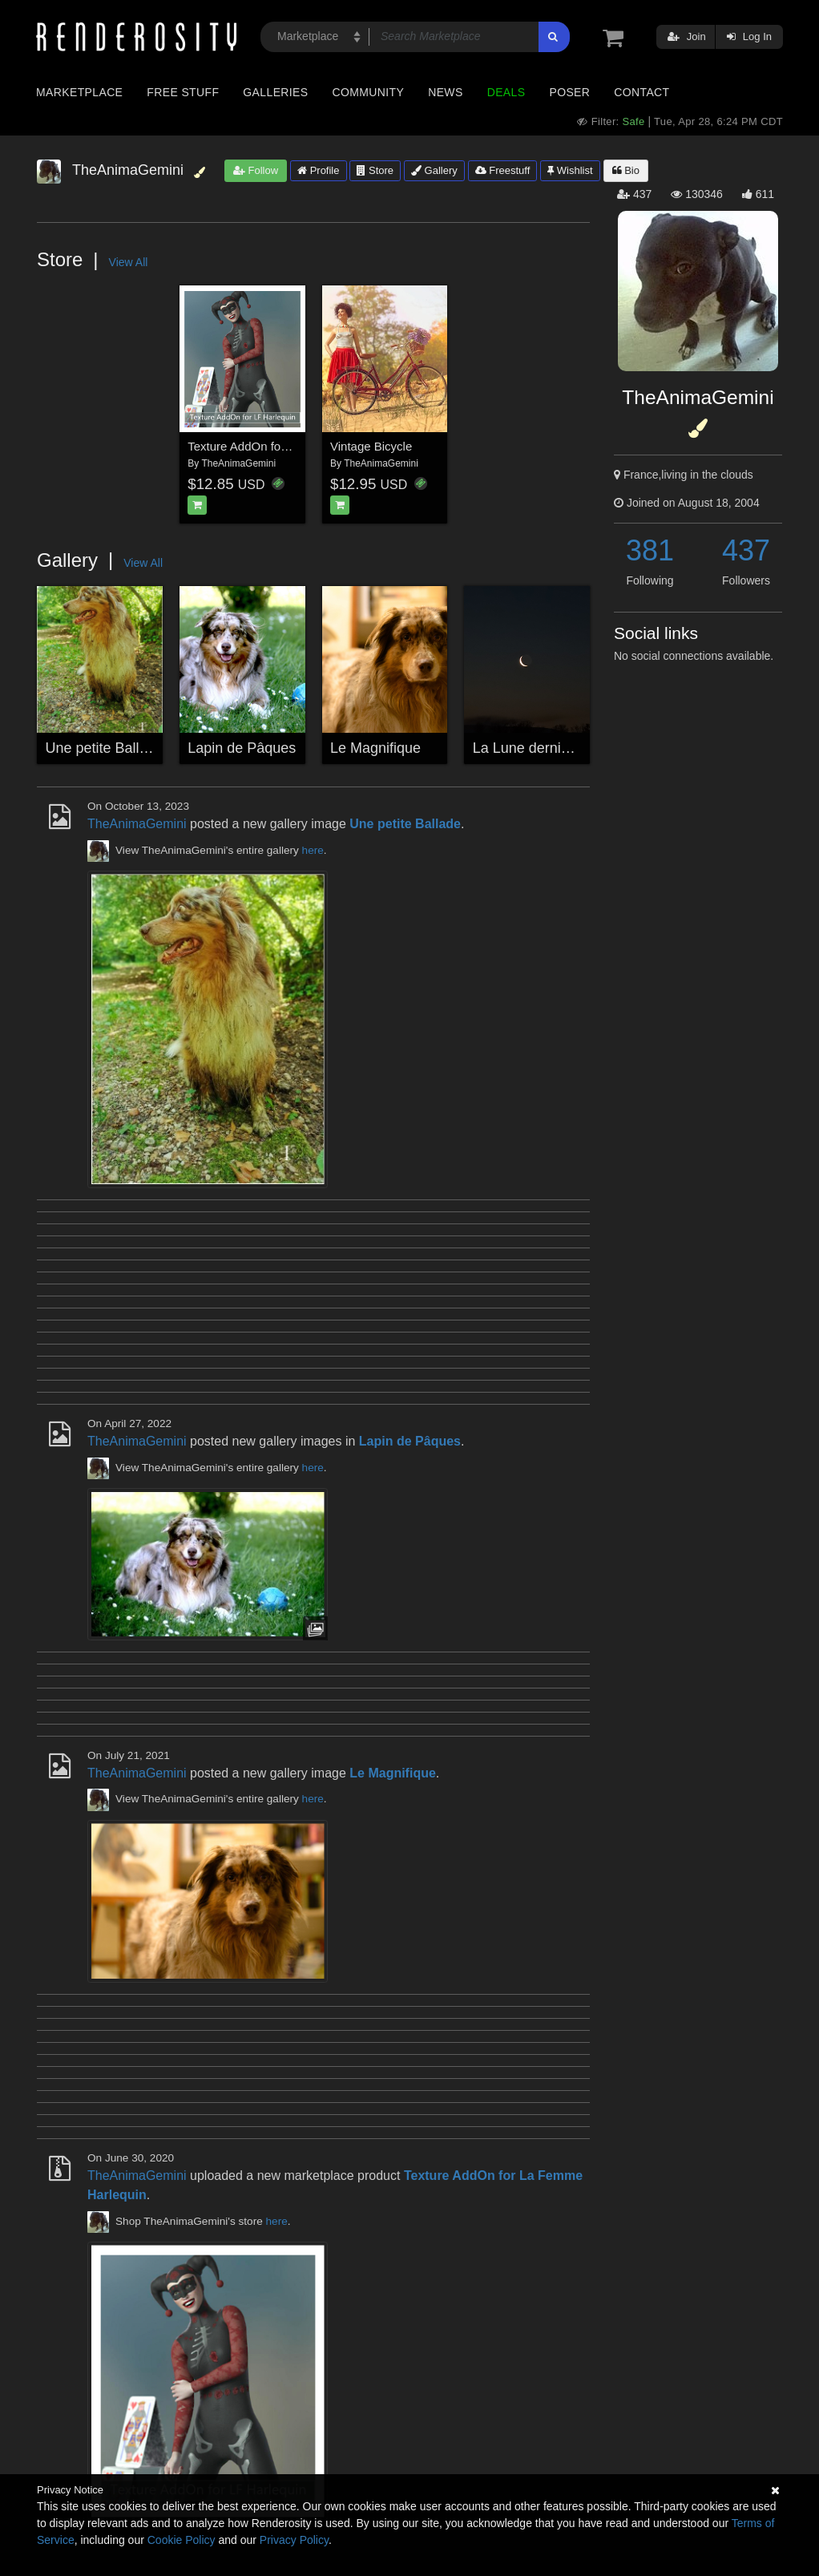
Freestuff (503, 170)
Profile (318, 170)
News (445, 92)
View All (128, 262)
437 (746, 550)
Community (369, 92)
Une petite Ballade (104, 748)
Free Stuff (183, 92)
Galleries (275, 92)
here (313, 850)
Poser (569, 92)
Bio (625, 170)
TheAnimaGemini (238, 463)
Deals (506, 92)
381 (650, 550)
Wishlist (569, 170)
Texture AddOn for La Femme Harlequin (294, 446)
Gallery (434, 170)
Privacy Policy (294, 2540)
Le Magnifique (375, 748)
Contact (641, 92)
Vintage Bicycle (371, 446)
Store (375, 170)
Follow (255, 170)
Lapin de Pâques (242, 748)
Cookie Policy (181, 2540)
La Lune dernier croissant (554, 748)
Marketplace (79, 92)
